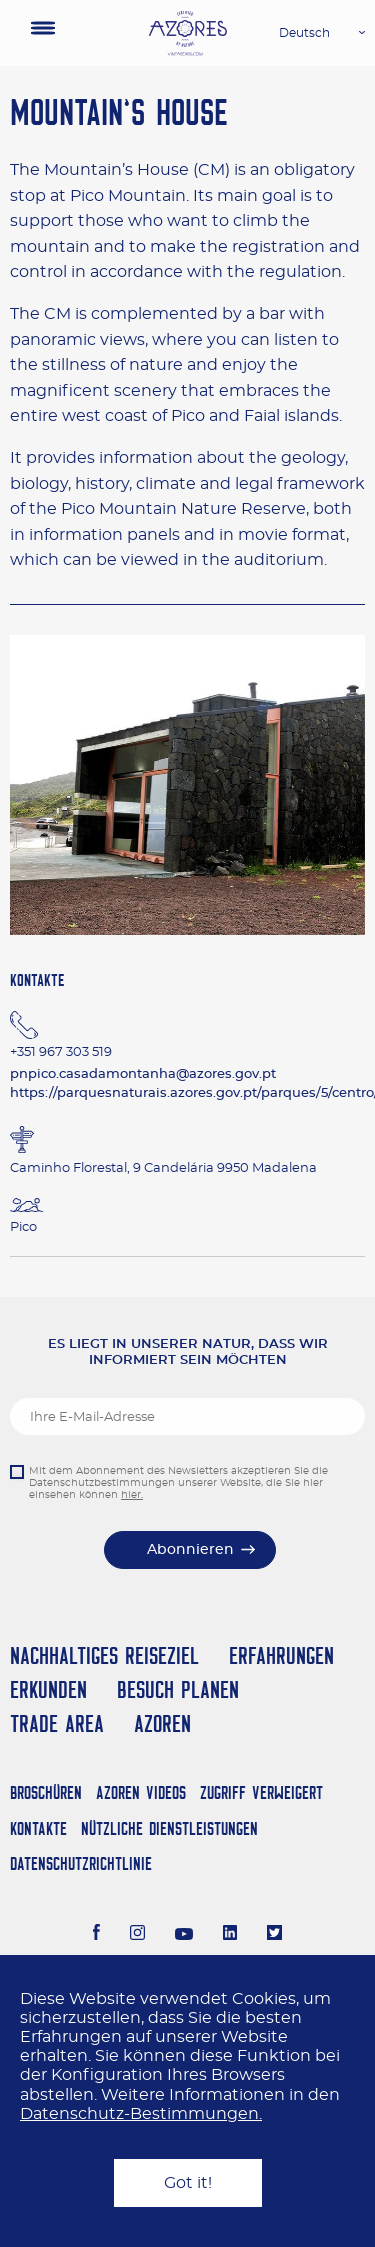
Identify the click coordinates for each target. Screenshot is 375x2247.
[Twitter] (274, 1935)
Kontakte (38, 1828)
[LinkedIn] (230, 1935)
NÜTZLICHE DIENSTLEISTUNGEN (169, 1828)
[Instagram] (137, 1935)
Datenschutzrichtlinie (81, 1863)
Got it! (188, 2183)
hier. (132, 1495)
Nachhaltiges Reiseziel (104, 1655)
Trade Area (57, 1723)
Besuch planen (178, 1689)
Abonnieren (190, 1550)
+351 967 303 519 (61, 1052)
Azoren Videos (141, 1792)
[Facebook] (97, 1935)
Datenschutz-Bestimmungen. (141, 2114)
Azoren (162, 1723)
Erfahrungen (281, 1655)
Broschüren (46, 1792)
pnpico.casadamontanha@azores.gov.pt (143, 1074)
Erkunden (48, 1689)
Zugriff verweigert (261, 1792)
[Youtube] (184, 1935)
